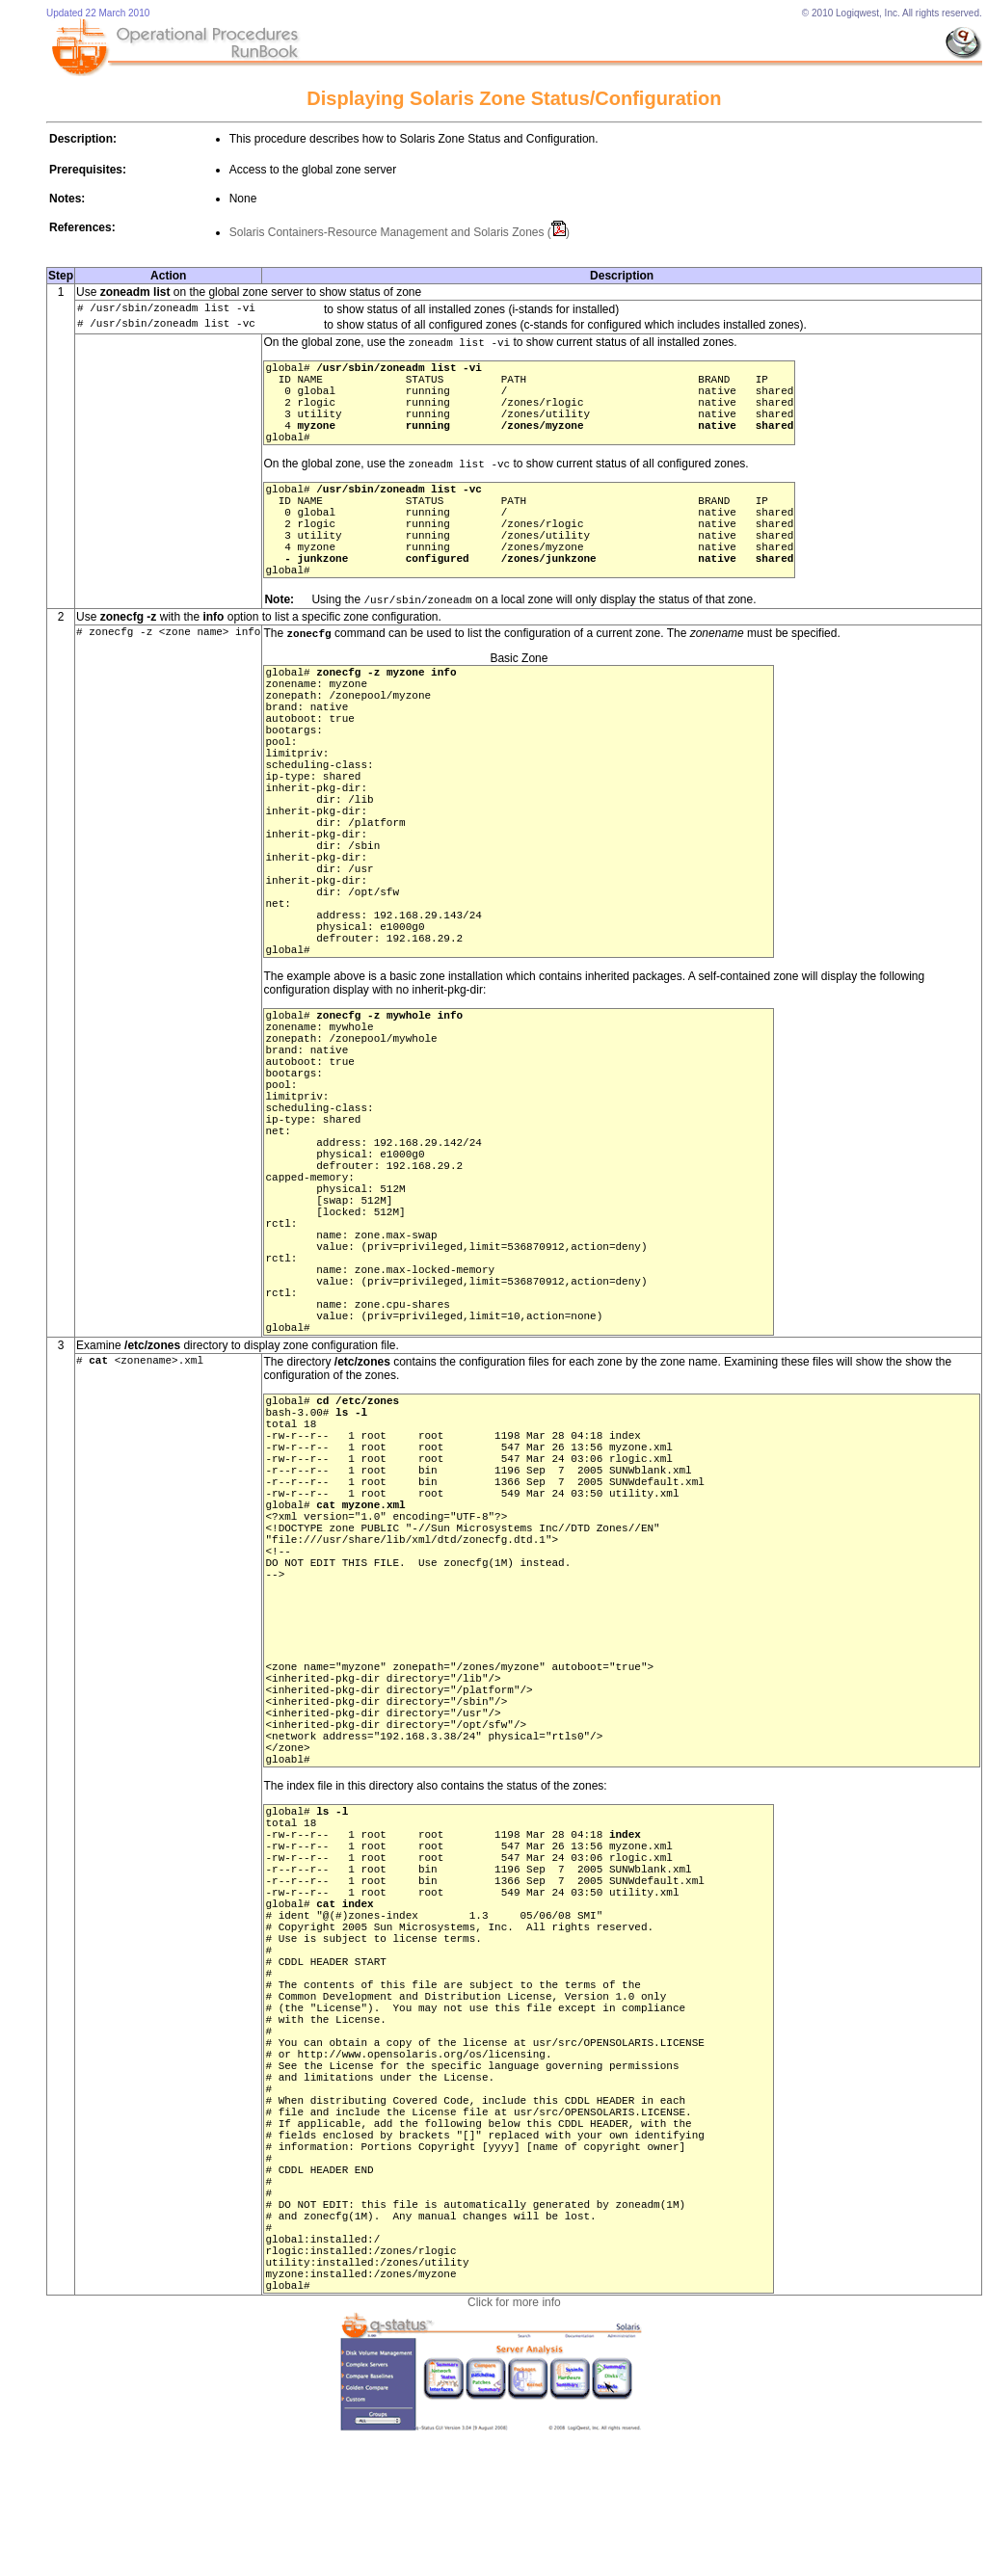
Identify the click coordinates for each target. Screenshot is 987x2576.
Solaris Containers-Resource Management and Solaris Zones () (399, 232)
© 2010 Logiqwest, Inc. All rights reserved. (892, 13)
